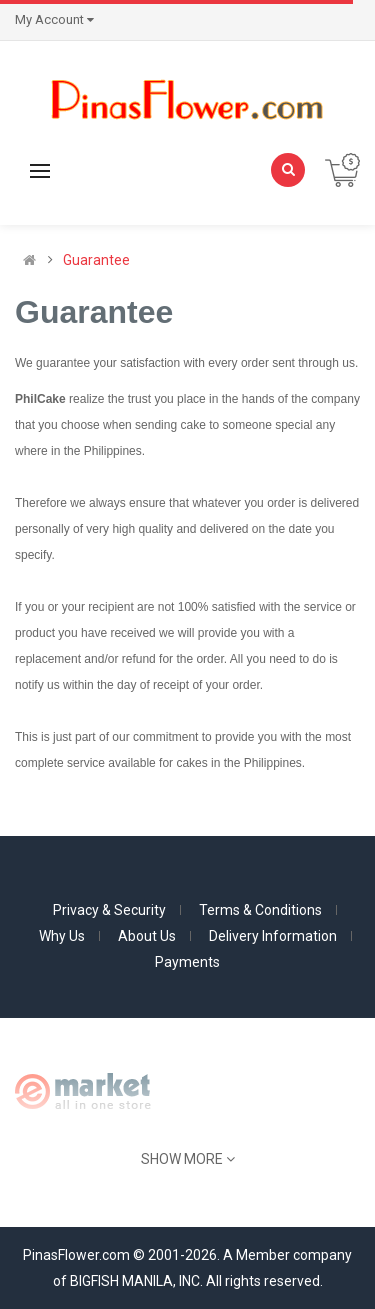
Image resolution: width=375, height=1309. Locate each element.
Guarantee (96, 260)
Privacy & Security (109, 910)
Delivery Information (273, 936)
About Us (147, 936)
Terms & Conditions (260, 910)
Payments (187, 962)
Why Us (62, 936)
